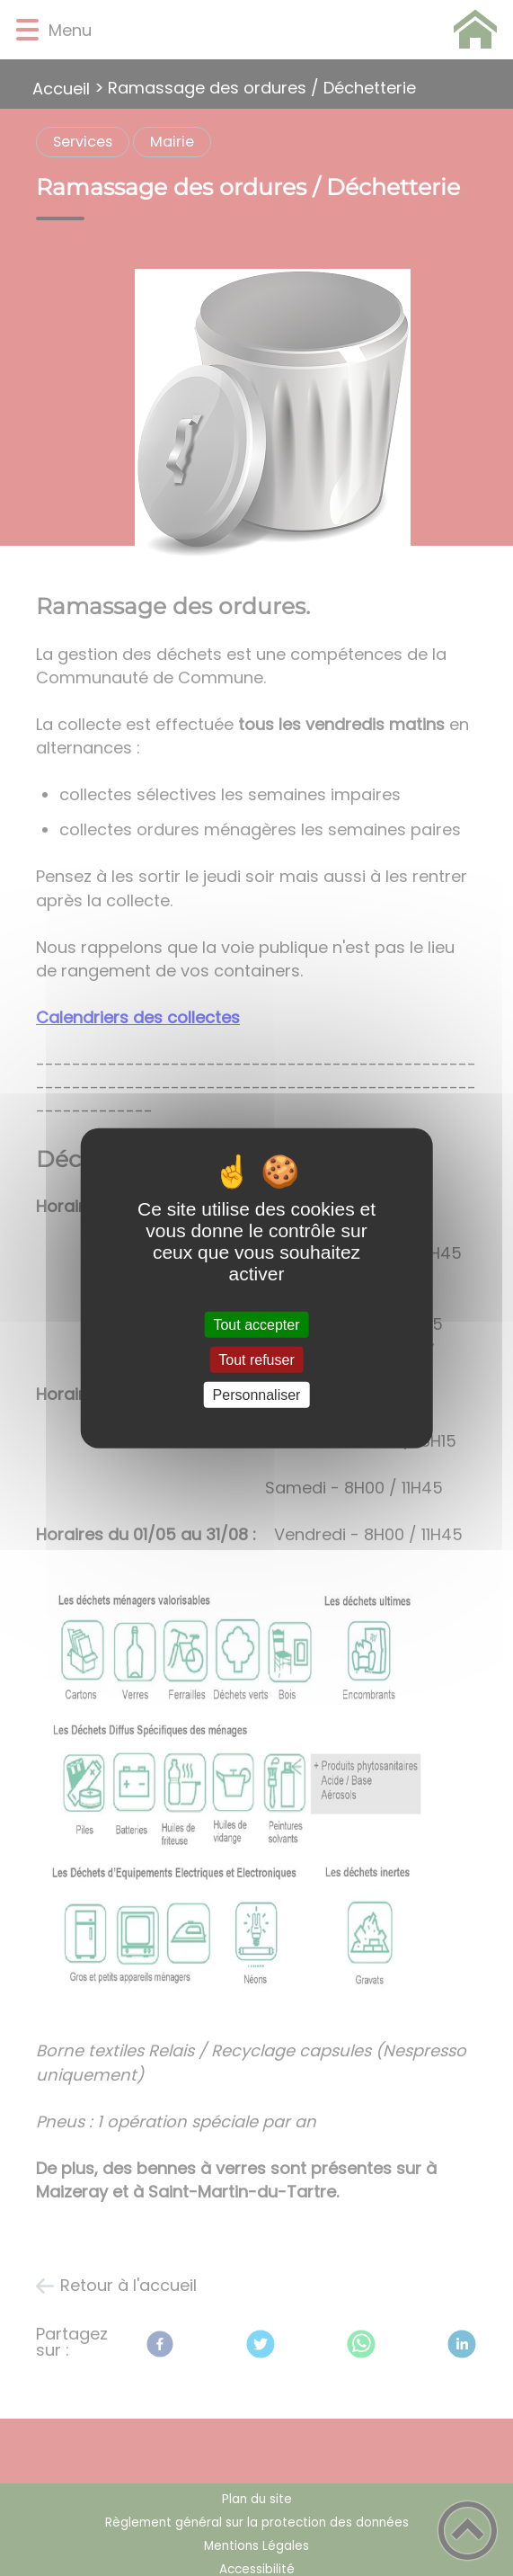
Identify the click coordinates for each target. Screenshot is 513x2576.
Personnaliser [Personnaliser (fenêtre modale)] (257, 1395)
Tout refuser (256, 1359)
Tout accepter (256, 1324)
